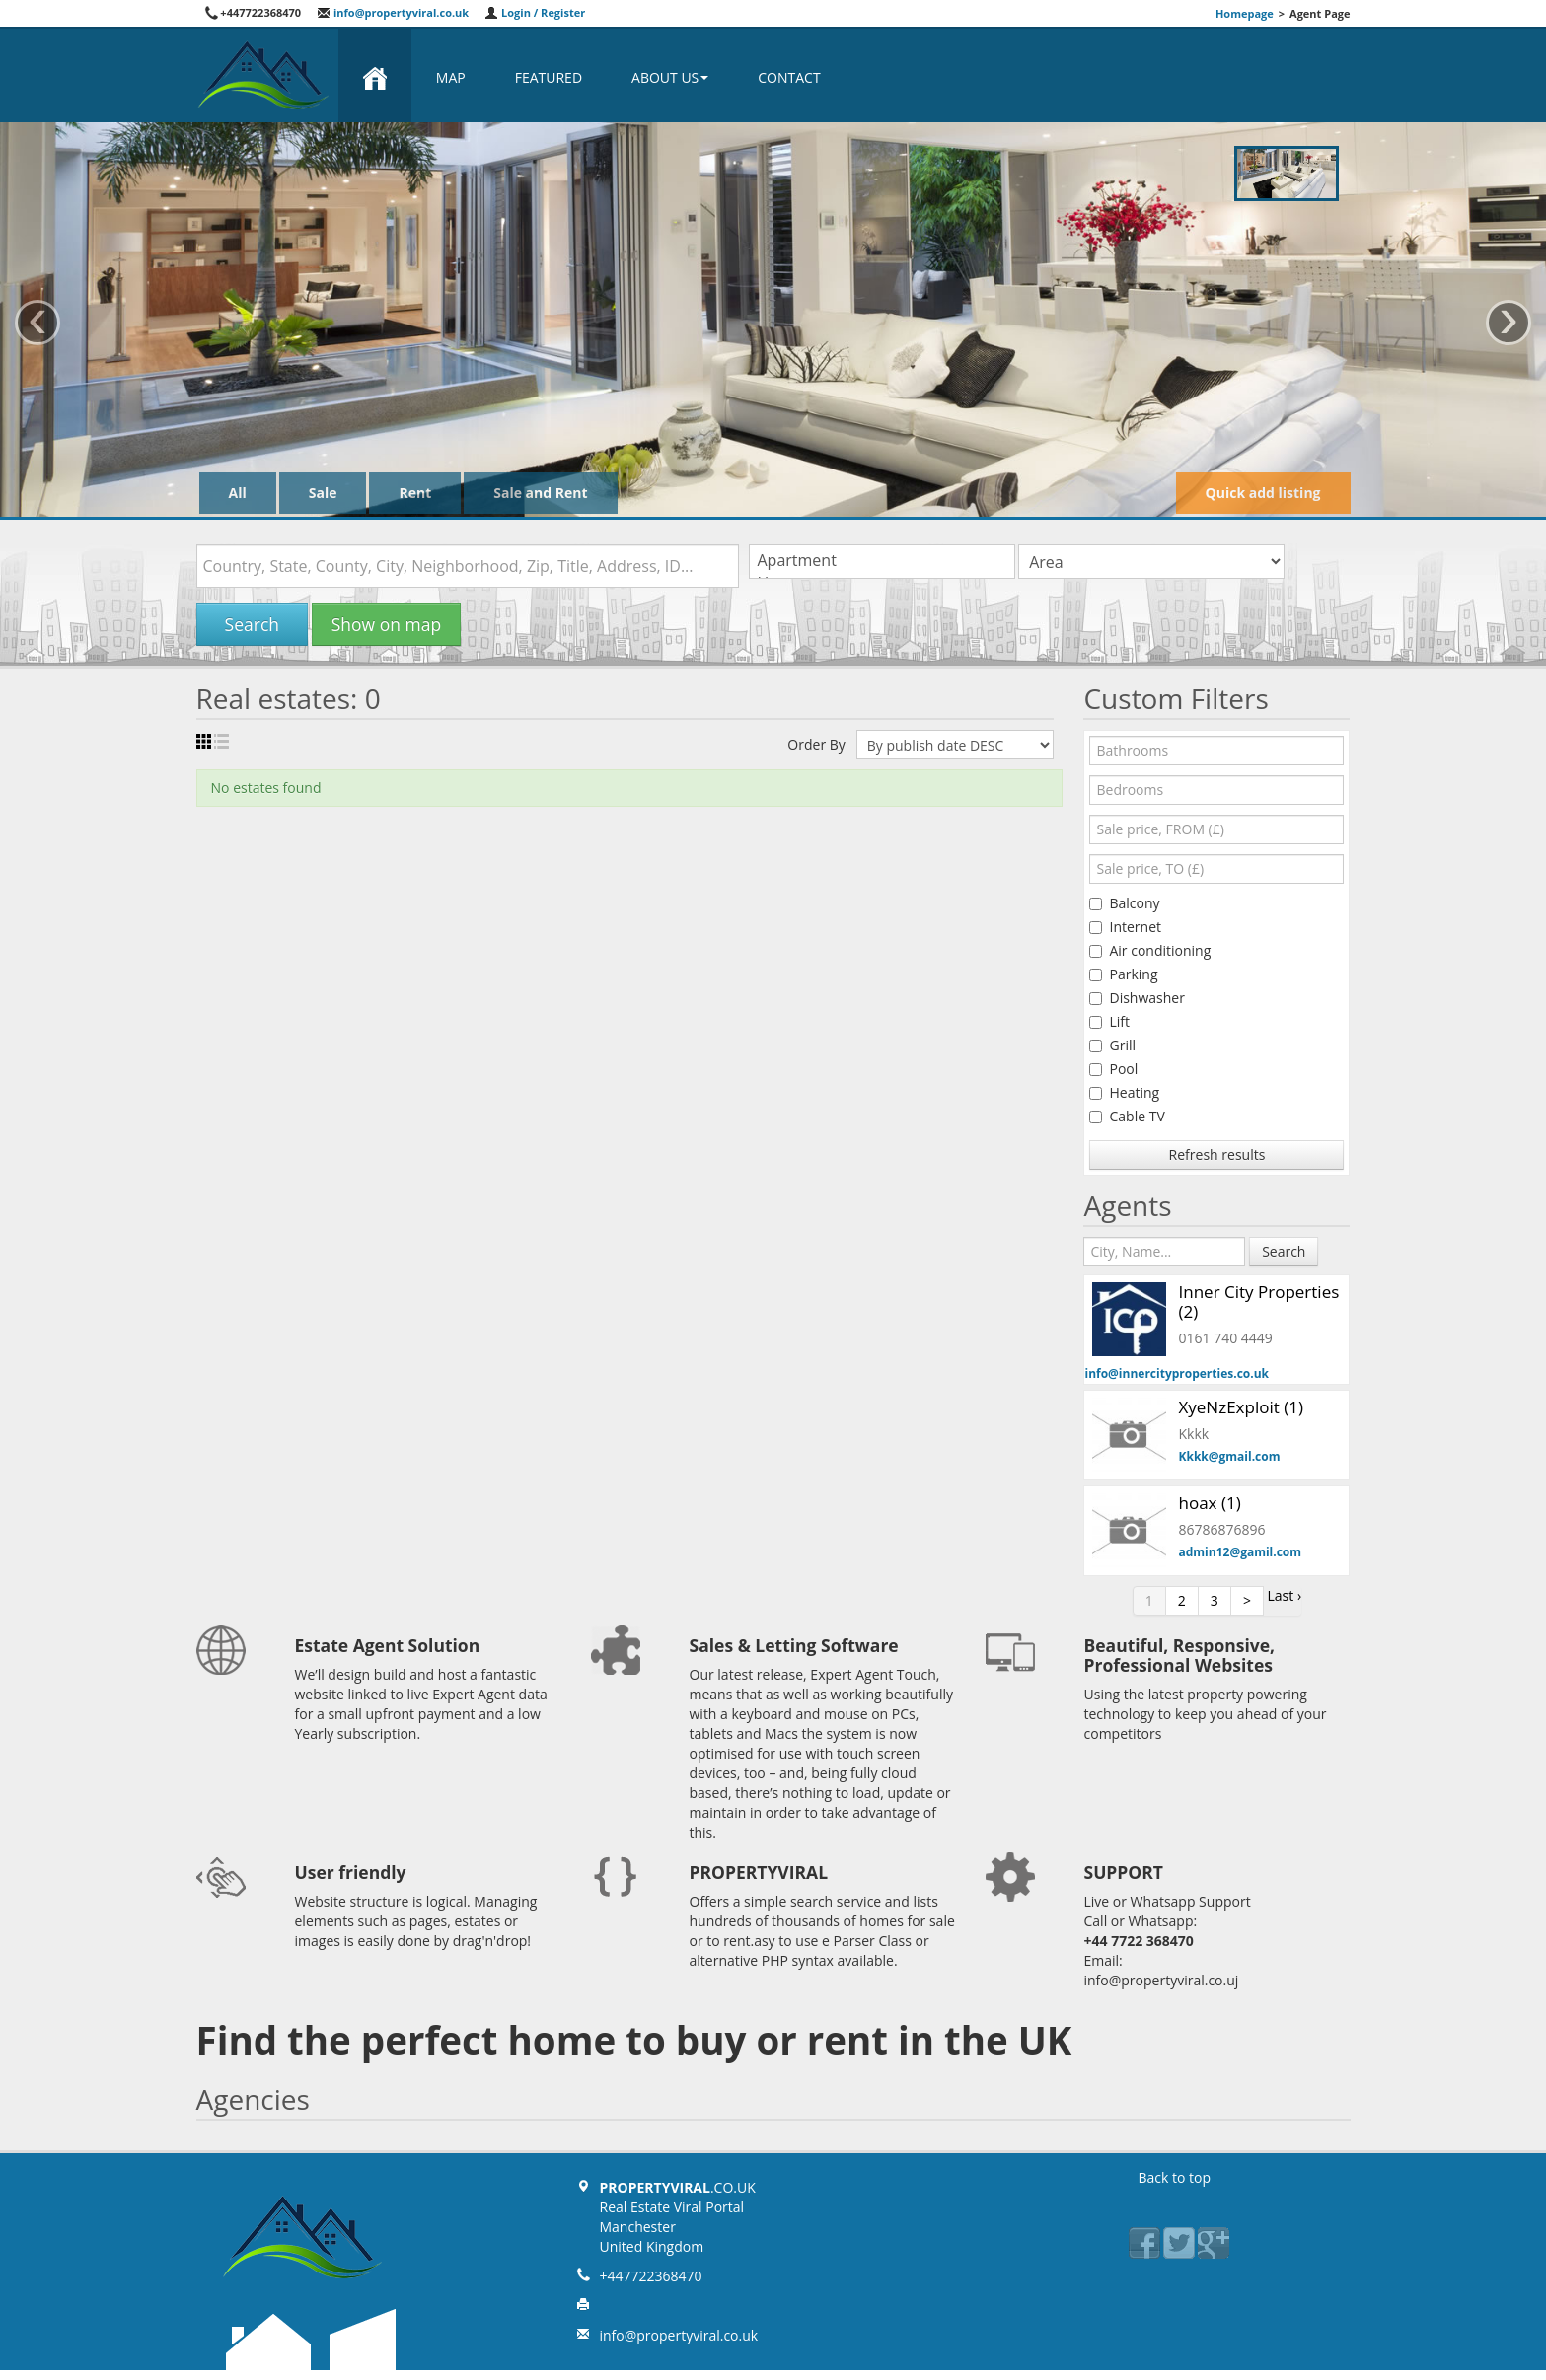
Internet (1125, 926)
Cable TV (1126, 1116)
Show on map (386, 624)
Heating (1124, 1092)
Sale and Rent (540, 492)
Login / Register (534, 12)
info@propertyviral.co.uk (393, 12)
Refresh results (1217, 1154)
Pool (1113, 1068)
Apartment (882, 560)
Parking (1123, 974)
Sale (323, 492)
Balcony (1124, 903)
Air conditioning (1150, 950)
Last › (1285, 1595)
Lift (1109, 1021)
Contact (789, 77)
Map (451, 77)
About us (669, 77)
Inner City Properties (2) (1258, 1301)
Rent (415, 492)
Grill (1112, 1045)
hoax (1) (1209, 1502)
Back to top (1175, 2177)
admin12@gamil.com (1239, 1552)
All (238, 492)
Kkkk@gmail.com (1229, 1456)
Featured (548, 77)
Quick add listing (1263, 492)
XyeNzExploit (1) (1240, 1407)
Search (252, 624)
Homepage (1244, 13)
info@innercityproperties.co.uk (1176, 1373)
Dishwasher (1136, 997)
